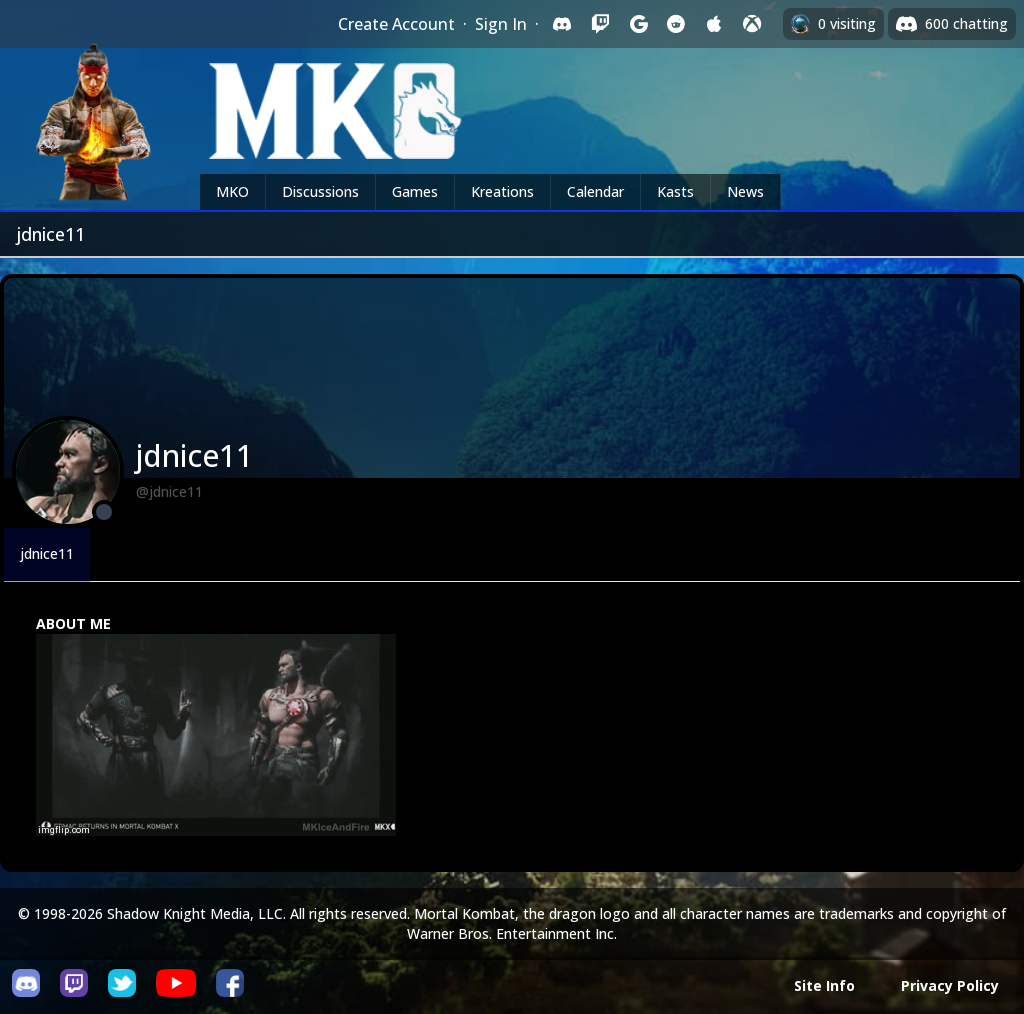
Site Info (824, 985)
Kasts (675, 191)
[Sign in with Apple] (714, 24)
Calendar (595, 191)
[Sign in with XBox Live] (752, 24)
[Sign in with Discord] (562, 24)
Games (415, 191)
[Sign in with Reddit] (676, 24)
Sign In (501, 24)
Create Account (396, 24)
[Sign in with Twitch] (600, 24)
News (745, 191)
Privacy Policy (950, 985)
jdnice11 (47, 553)
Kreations (502, 191)
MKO (232, 191)
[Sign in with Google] (638, 24)
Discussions (320, 191)
